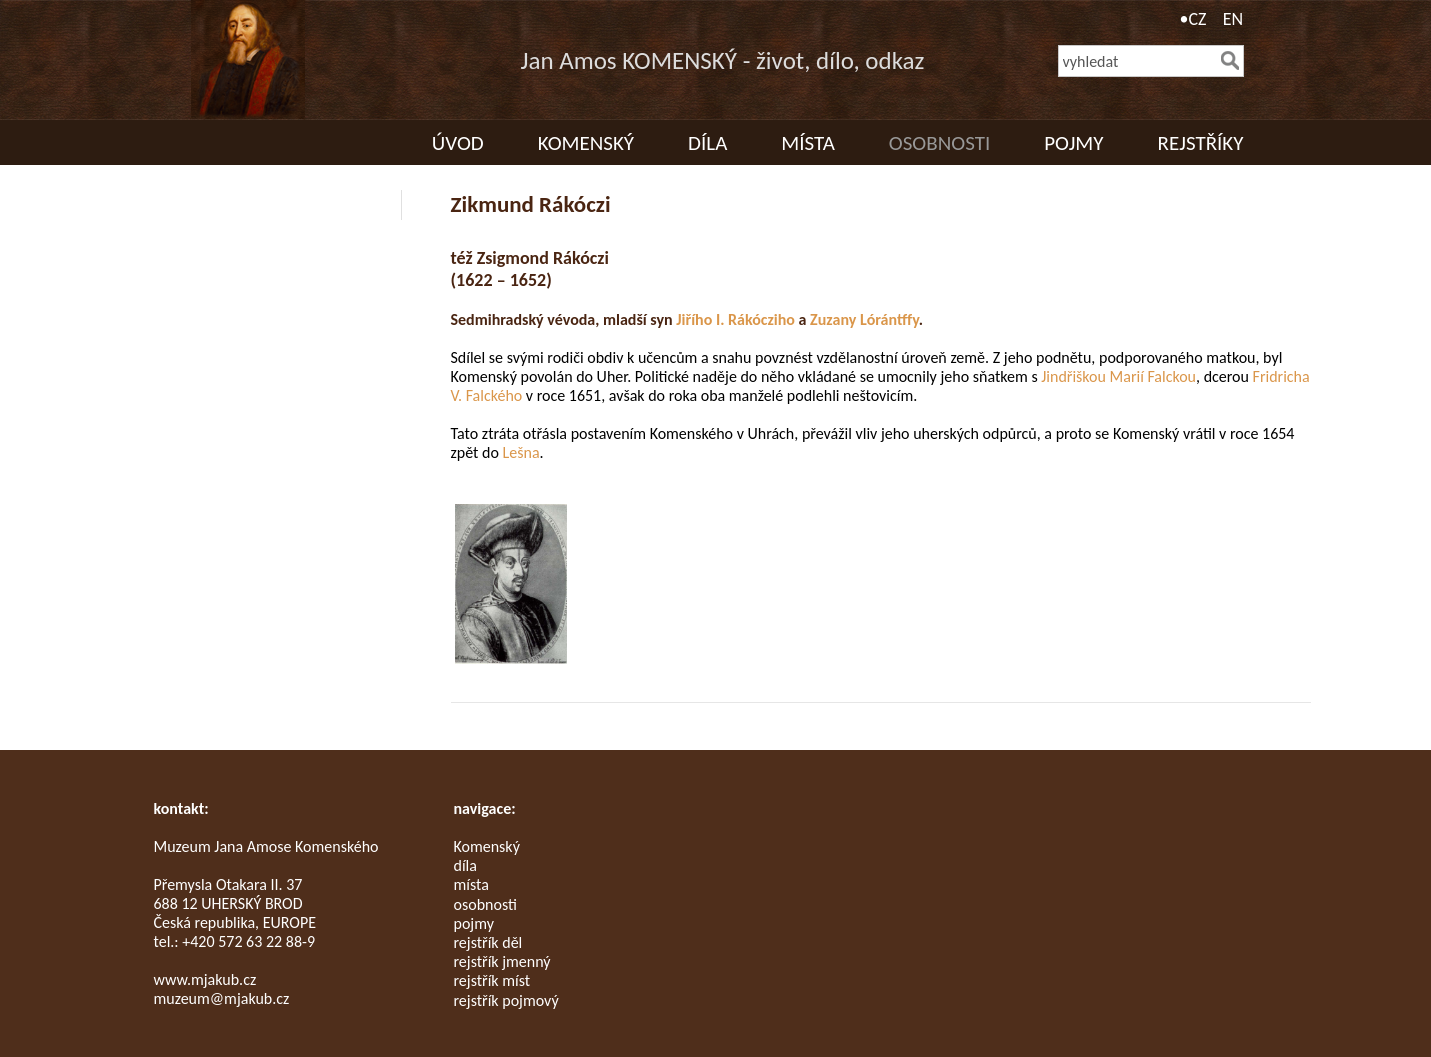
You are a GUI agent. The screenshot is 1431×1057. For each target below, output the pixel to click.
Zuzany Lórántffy (864, 319)
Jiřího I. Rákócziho (735, 319)
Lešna (521, 452)
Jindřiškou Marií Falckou (1118, 376)
